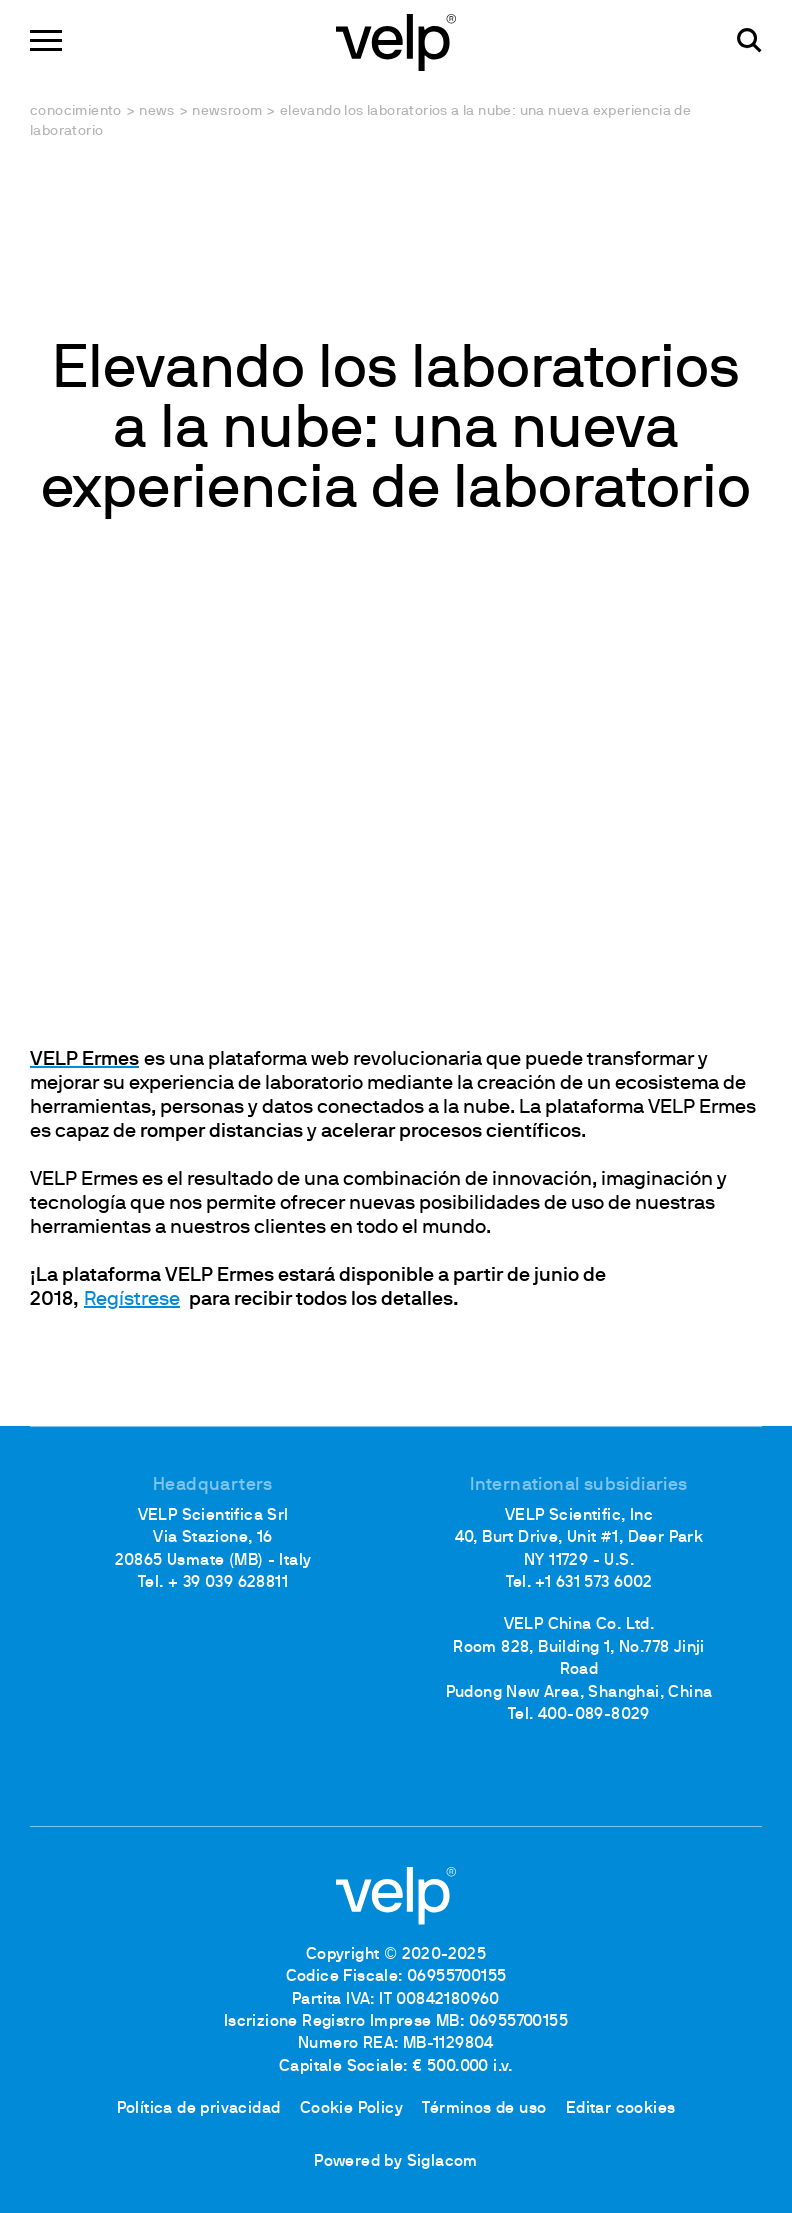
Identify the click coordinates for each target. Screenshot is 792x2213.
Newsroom (227, 111)
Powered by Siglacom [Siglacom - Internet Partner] (396, 2162)
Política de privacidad (199, 2109)
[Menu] (46, 40)
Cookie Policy (351, 2109)
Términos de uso (484, 2109)
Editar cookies (621, 2109)
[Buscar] (749, 40)
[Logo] (396, 40)
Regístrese (132, 1300)
